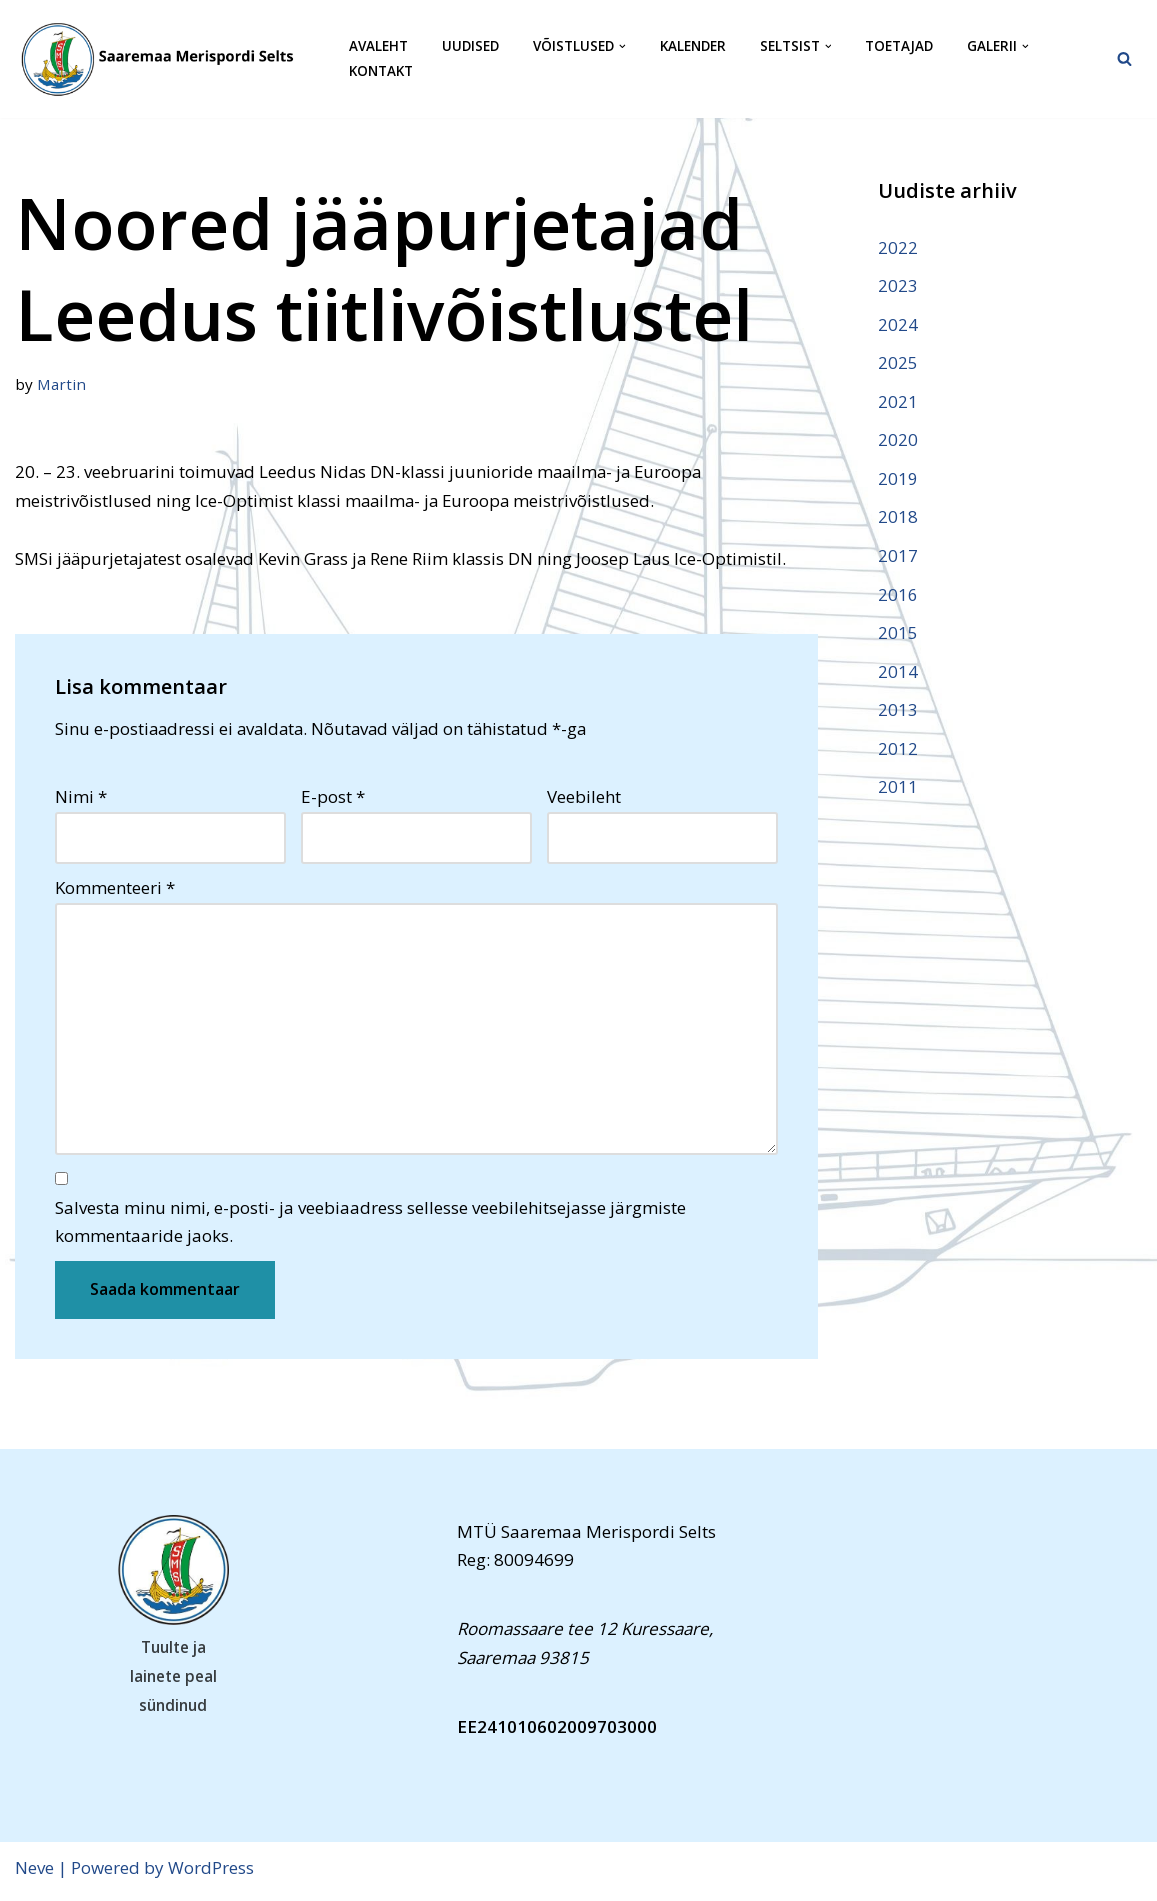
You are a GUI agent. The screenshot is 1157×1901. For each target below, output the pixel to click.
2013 (898, 713)
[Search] (1124, 58)
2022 (898, 247)
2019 (898, 480)
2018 (898, 519)
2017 (898, 558)
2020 (898, 441)
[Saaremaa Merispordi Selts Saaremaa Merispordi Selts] (165, 59)
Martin (62, 384)
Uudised (471, 46)
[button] (625, 46)
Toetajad (904, 46)
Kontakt (381, 71)
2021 (898, 402)
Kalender (696, 46)
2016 (898, 597)
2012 (898, 752)
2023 (898, 285)
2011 (898, 791)
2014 (898, 674)
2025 (898, 363)
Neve (34, 1873)
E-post (333, 798)
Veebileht (584, 798)
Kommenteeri (115, 890)
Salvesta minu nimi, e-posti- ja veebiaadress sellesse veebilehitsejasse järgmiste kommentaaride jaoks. (370, 1228)
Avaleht (378, 46)
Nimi (81, 798)
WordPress (211, 1873)
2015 (898, 636)
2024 (898, 324)
